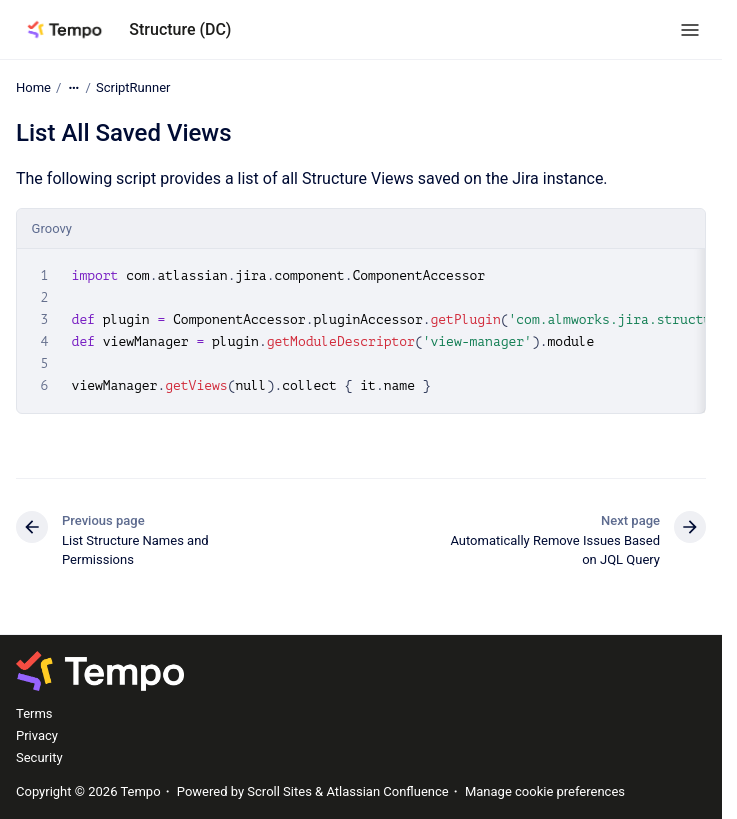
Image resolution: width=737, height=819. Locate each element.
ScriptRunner (133, 87)
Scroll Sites (279, 791)
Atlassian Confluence (387, 791)
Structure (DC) (180, 29)
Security (39, 757)
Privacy (37, 735)
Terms (34, 713)
